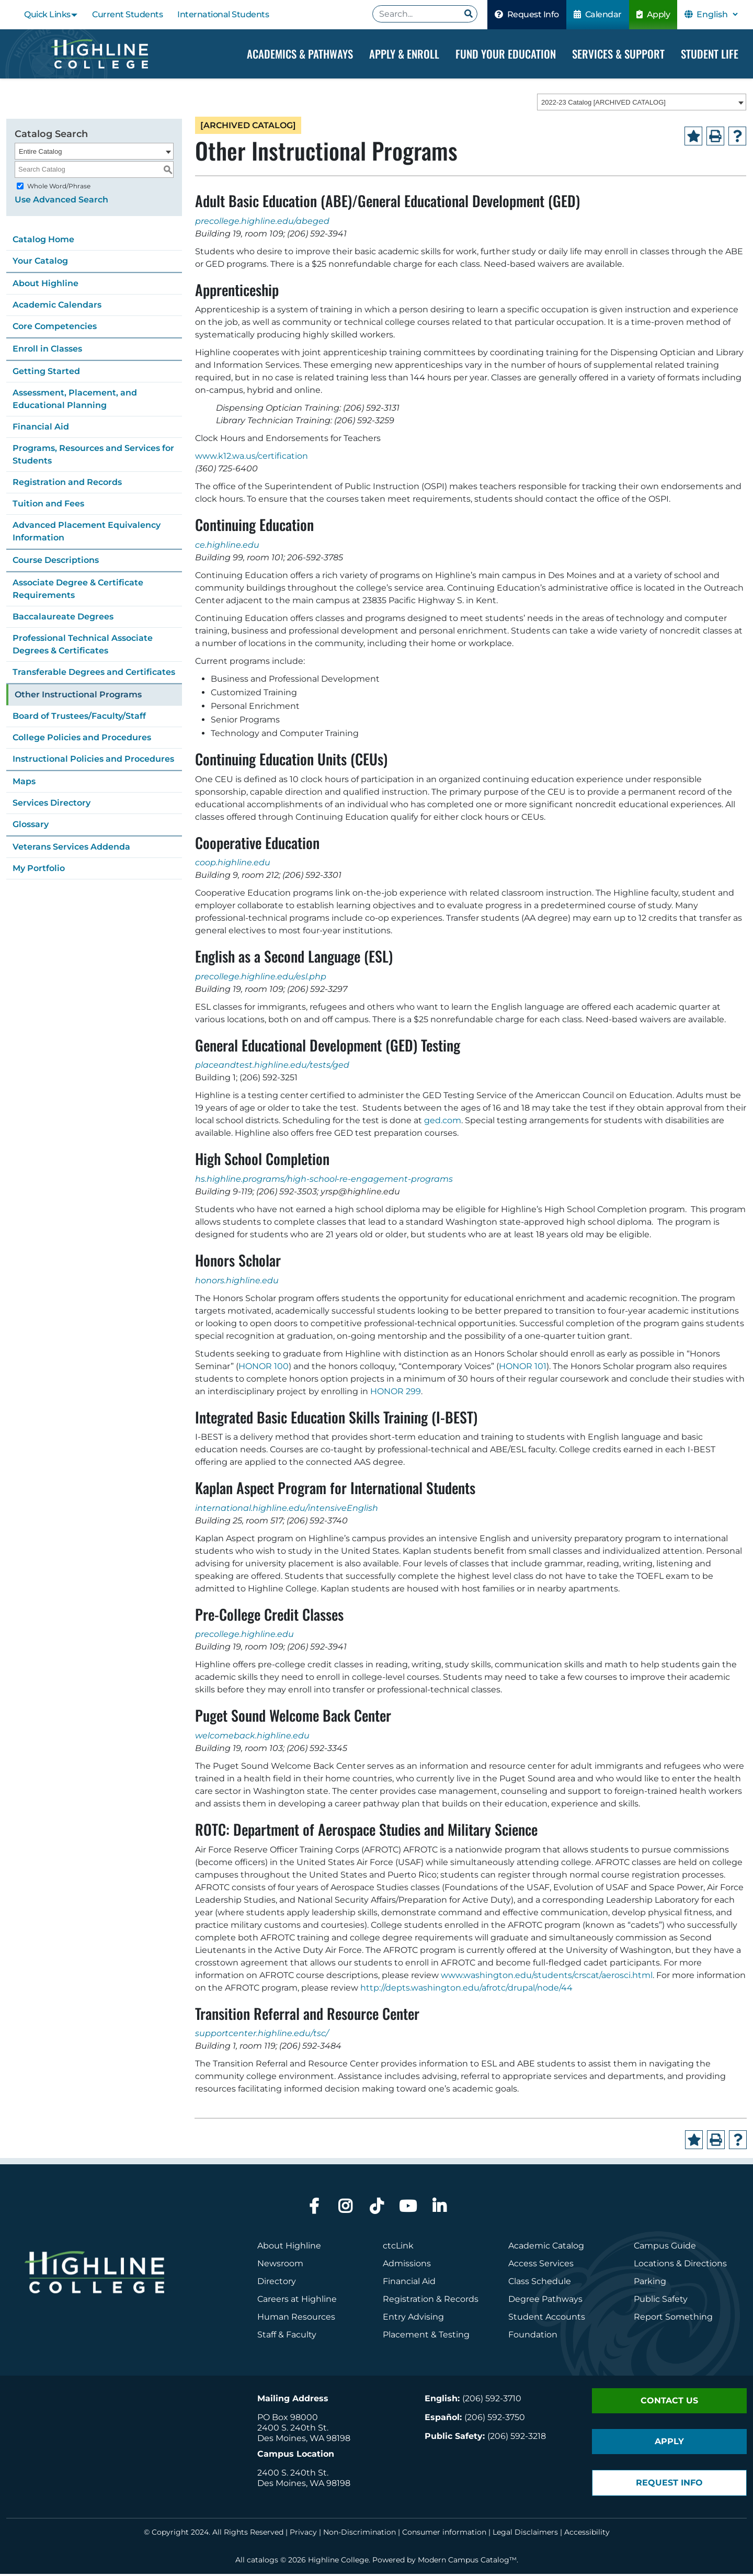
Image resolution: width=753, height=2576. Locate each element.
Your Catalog (40, 262)
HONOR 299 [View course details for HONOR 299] (395, 1393)
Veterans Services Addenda (71, 848)
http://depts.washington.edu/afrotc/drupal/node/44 (466, 1989)
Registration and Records (67, 484)
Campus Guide (665, 2248)
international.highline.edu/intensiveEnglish (286, 1510)
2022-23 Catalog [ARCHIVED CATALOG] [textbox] (603, 104)
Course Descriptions (56, 562)
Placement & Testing (426, 2337)
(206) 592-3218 (516, 2438)
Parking (650, 2283)
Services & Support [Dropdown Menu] (618, 54)
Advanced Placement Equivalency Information (87, 533)
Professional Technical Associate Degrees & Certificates (83, 646)
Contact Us (669, 2403)
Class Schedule (539, 2283)
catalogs (262, 2562)
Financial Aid (41, 428)
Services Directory (51, 804)
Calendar (598, 14)
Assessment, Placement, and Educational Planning (75, 400)
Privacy (303, 2534)
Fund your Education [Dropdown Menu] (505, 54)
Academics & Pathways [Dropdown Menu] (300, 54)
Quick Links (47, 14)
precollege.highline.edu (244, 1636)
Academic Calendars (57, 306)
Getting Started (46, 373)
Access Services (541, 2265)
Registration (408, 2301)
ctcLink (398, 2248)
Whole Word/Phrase (58, 187)
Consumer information (444, 2534)
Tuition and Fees (48, 505)
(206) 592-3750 (494, 2419)
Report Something (673, 2319)
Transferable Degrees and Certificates (94, 674)
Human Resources (296, 2319)
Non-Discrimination (359, 2534)
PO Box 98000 (287, 2419)
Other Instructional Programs (78, 696)
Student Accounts (546, 2319)
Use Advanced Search (61, 201)
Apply (653, 14)
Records (461, 2301)
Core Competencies (55, 328)
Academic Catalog (546, 2248)
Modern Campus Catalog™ (467, 2562)
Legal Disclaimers (525, 2534)
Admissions (408, 2265)
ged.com (442, 1122)
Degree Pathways (545, 2301)
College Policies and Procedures (82, 739)
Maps (24, 783)
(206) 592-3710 (491, 2400)
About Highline (45, 285)
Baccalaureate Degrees (63, 618)
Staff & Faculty (286, 2337)
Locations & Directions (680, 2265)
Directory (276, 2283)
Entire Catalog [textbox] (40, 153)
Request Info (527, 14)
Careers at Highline (297, 2301)
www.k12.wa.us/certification (251, 458)
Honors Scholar (238, 1262)
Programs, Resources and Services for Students (93, 456)
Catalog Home (43, 241)
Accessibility (587, 2534)
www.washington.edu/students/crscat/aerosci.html (547, 1977)
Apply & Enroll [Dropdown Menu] (404, 54)
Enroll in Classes (47, 350)
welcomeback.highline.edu (252, 1738)
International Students (223, 14)
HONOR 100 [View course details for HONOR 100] (263, 1368)
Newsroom (280, 2265)
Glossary (31, 826)
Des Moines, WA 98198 (303, 2440)
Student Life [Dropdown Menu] (709, 54)
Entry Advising (413, 2319)
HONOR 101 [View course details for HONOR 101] (522, 1368)
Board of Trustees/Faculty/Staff (79, 717)
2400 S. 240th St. (292, 2430)
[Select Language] (716, 14)
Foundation (532, 2337)
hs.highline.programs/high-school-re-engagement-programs (324, 1181)
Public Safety (661, 2301)
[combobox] (641, 104)
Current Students (127, 14)
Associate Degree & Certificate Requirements (78, 590)
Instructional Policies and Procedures (93, 760)
